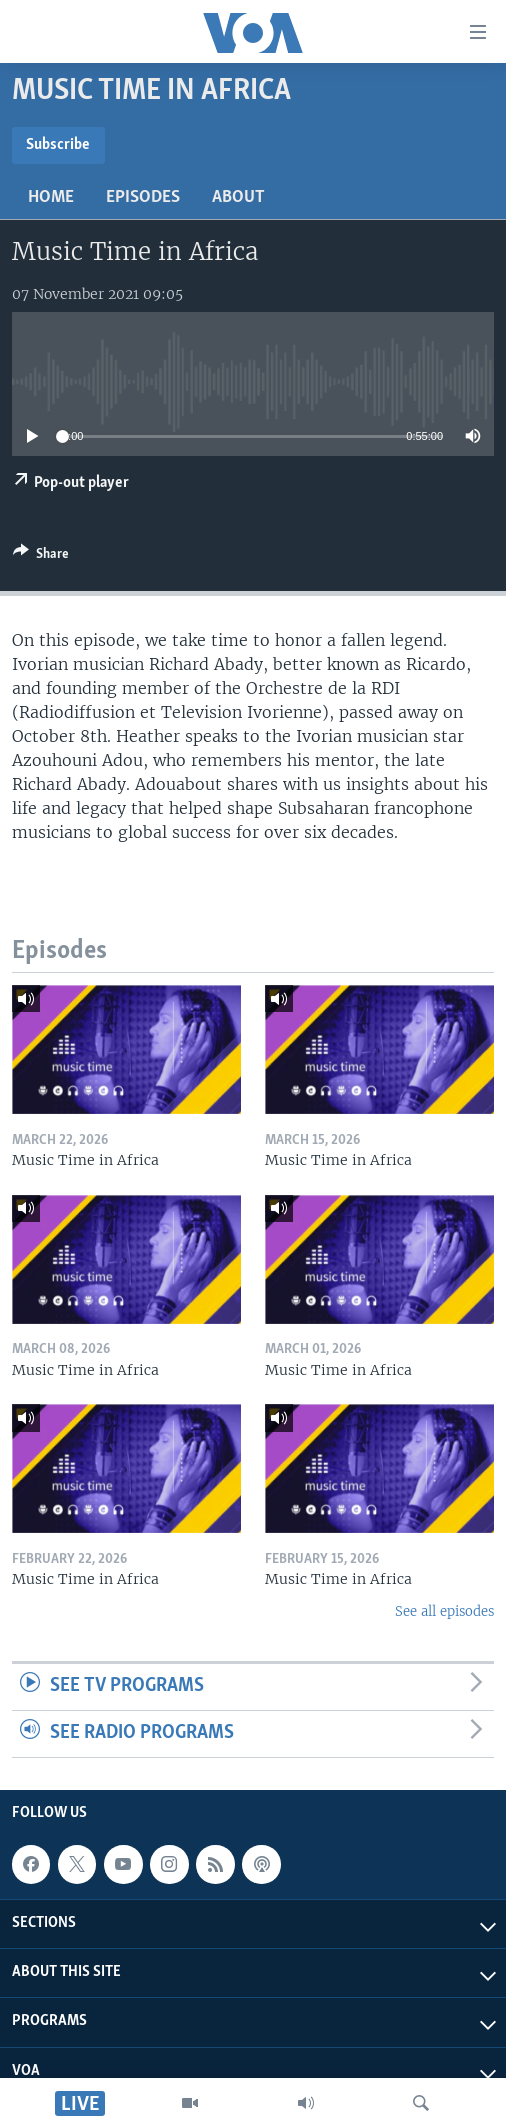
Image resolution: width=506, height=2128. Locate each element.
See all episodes (444, 1611)
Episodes (143, 197)
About (238, 197)
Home (51, 197)
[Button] (41, 557)
